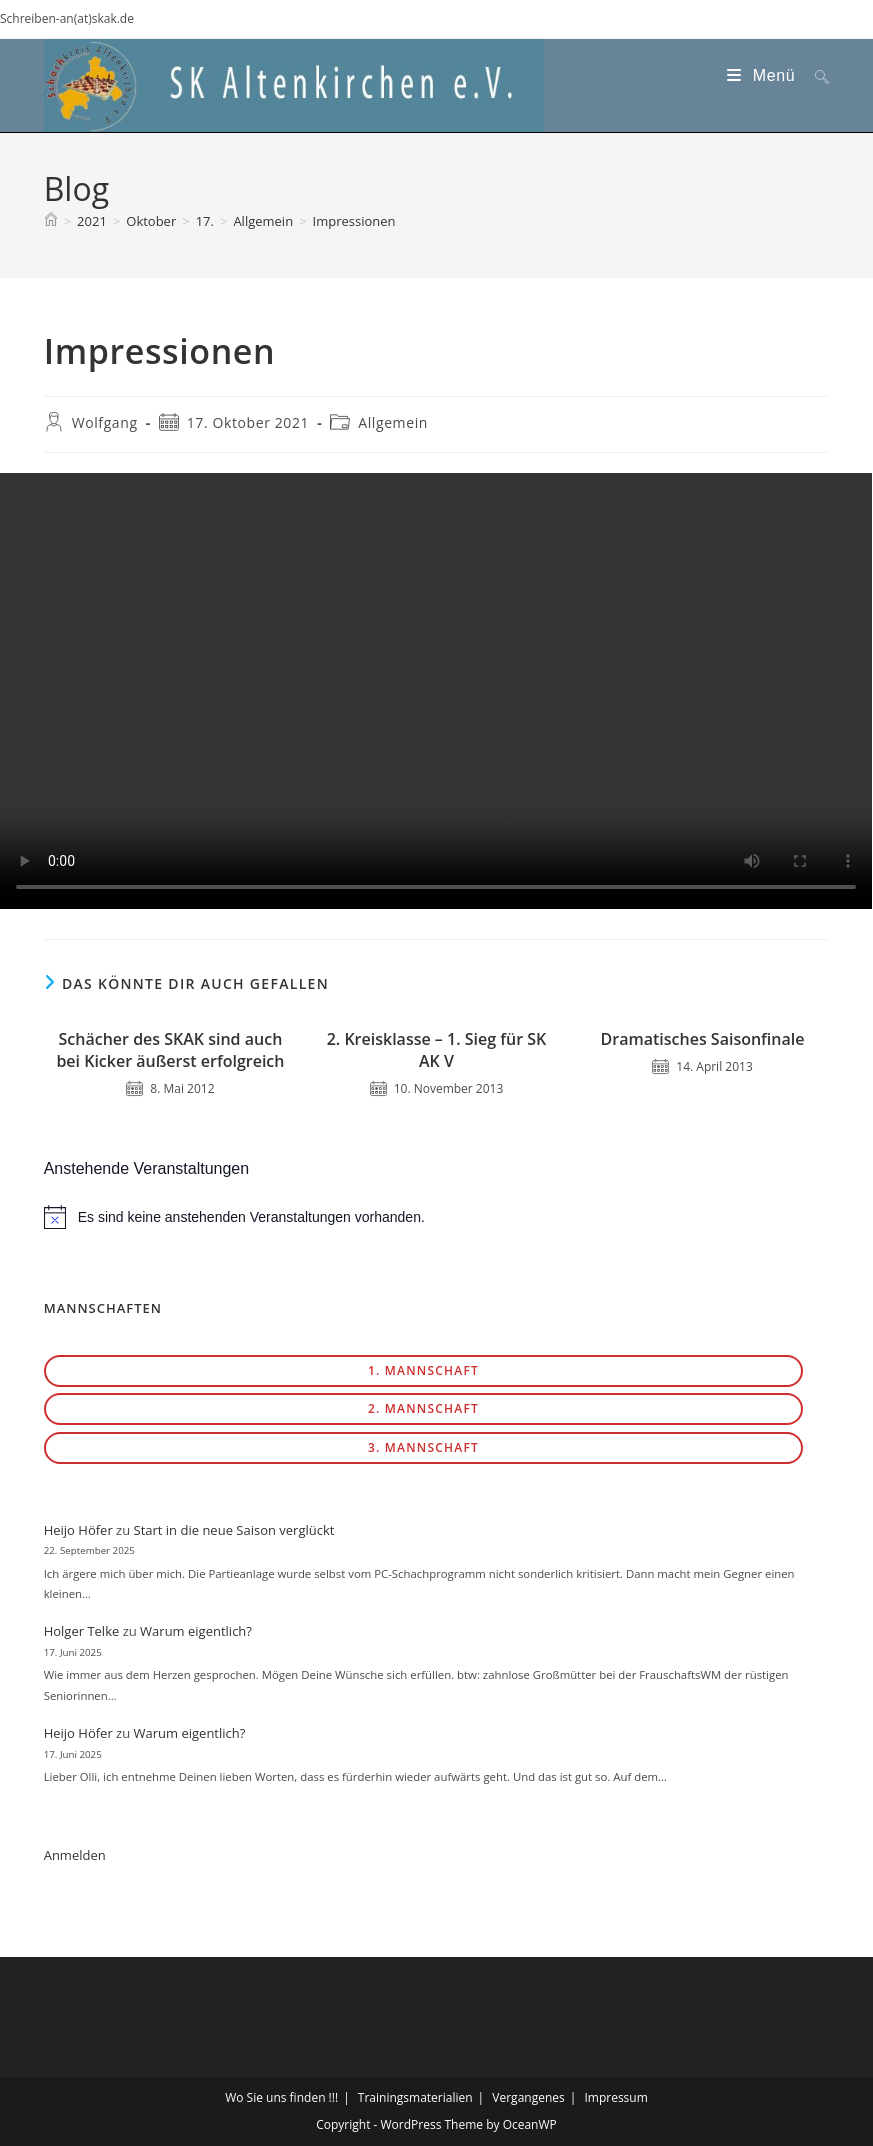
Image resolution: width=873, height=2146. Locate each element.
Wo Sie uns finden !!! (281, 2097)
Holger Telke (82, 1631)
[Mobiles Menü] (763, 75)
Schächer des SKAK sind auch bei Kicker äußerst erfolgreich (170, 1050)
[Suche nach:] (814, 75)
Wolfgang (105, 422)
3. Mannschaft (423, 1447)
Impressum (615, 2097)
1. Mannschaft (423, 1370)
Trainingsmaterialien (415, 2097)
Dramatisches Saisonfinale (703, 1039)
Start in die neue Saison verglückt (234, 1530)
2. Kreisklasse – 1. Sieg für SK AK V (437, 1050)
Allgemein (393, 422)
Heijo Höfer (78, 1530)
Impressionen (354, 221)
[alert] (437, 1217)
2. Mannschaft (423, 1408)
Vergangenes (528, 2097)
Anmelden (75, 1855)
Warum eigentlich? (196, 1631)
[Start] (51, 221)
